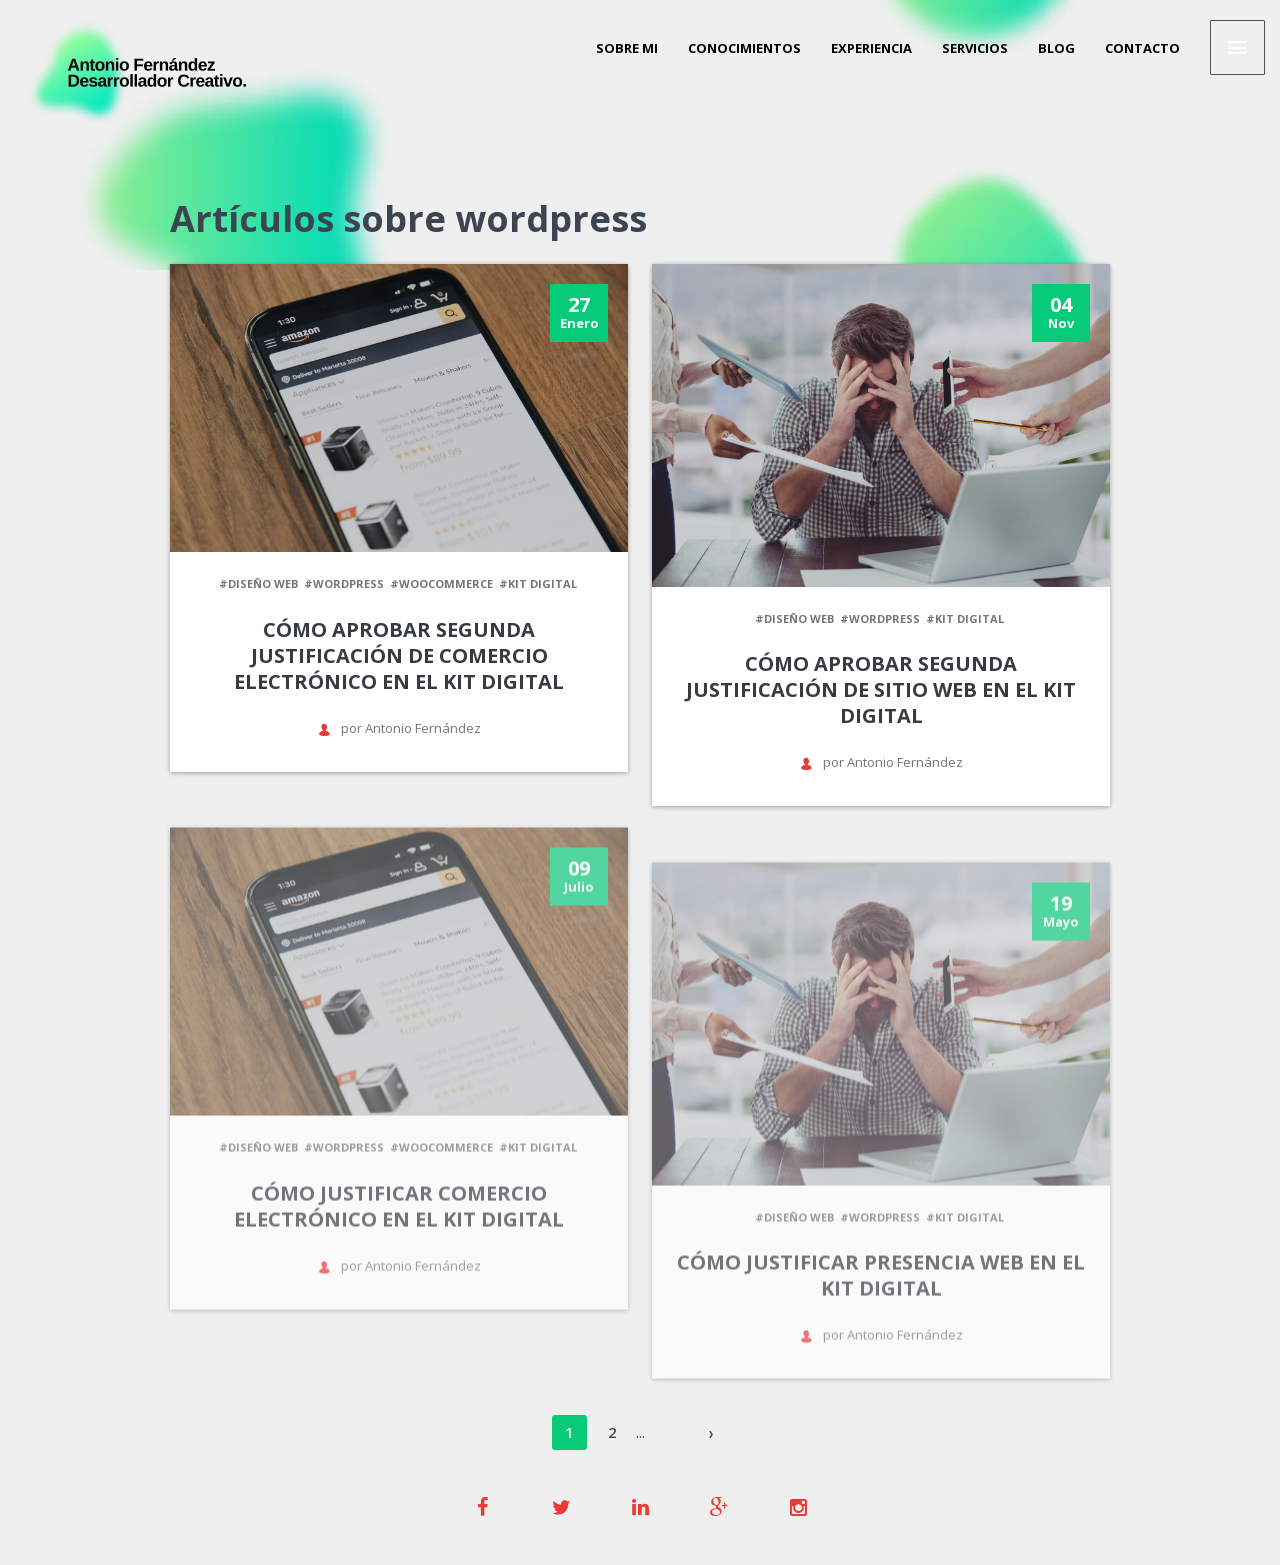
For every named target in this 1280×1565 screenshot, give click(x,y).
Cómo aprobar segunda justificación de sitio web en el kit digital (881, 689)
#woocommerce (441, 583)
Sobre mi (627, 48)
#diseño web (258, 583)
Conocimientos (744, 48)
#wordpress (344, 583)
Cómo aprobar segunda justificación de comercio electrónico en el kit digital (399, 655)
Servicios (975, 48)
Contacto (1142, 48)
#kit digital (538, 583)
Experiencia (871, 48)
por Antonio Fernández (399, 728)
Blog (1056, 48)
